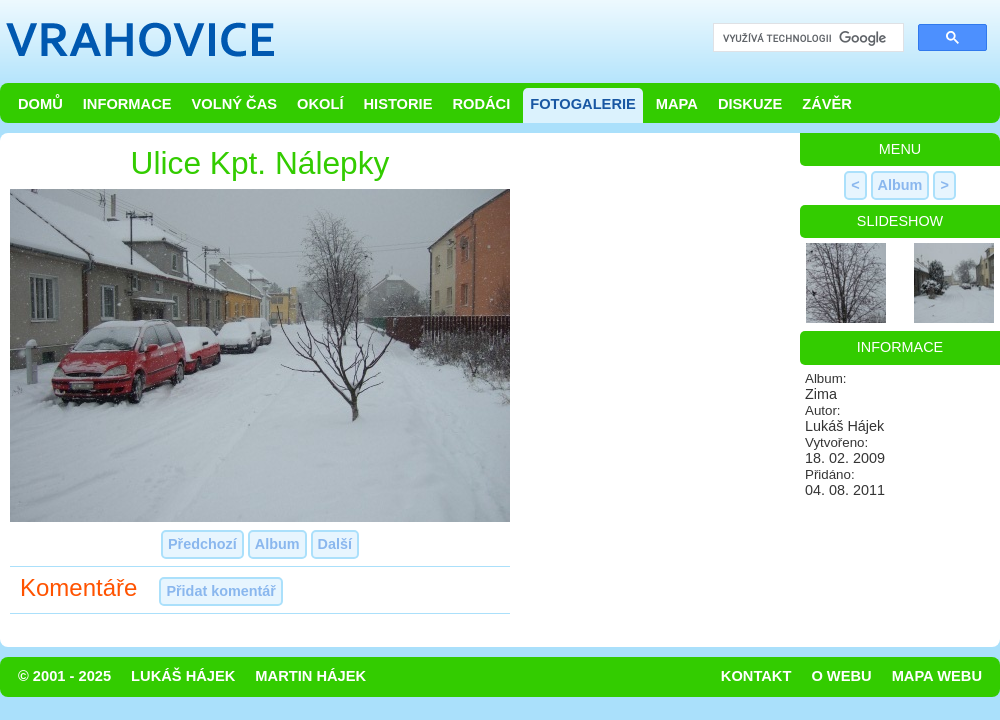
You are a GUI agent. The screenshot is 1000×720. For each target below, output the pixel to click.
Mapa (677, 104)
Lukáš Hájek (183, 676)
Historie (397, 104)
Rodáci (481, 104)
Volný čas (235, 104)
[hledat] (806, 38)
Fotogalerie (583, 104)
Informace (127, 104)
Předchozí (202, 544)
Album (277, 544)
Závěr (827, 104)
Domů (40, 104)
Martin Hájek (310, 676)
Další (335, 544)
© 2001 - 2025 (64, 676)
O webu (841, 676)
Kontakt (756, 676)
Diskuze (750, 104)
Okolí (320, 104)
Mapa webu (937, 676)
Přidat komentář (221, 591)
